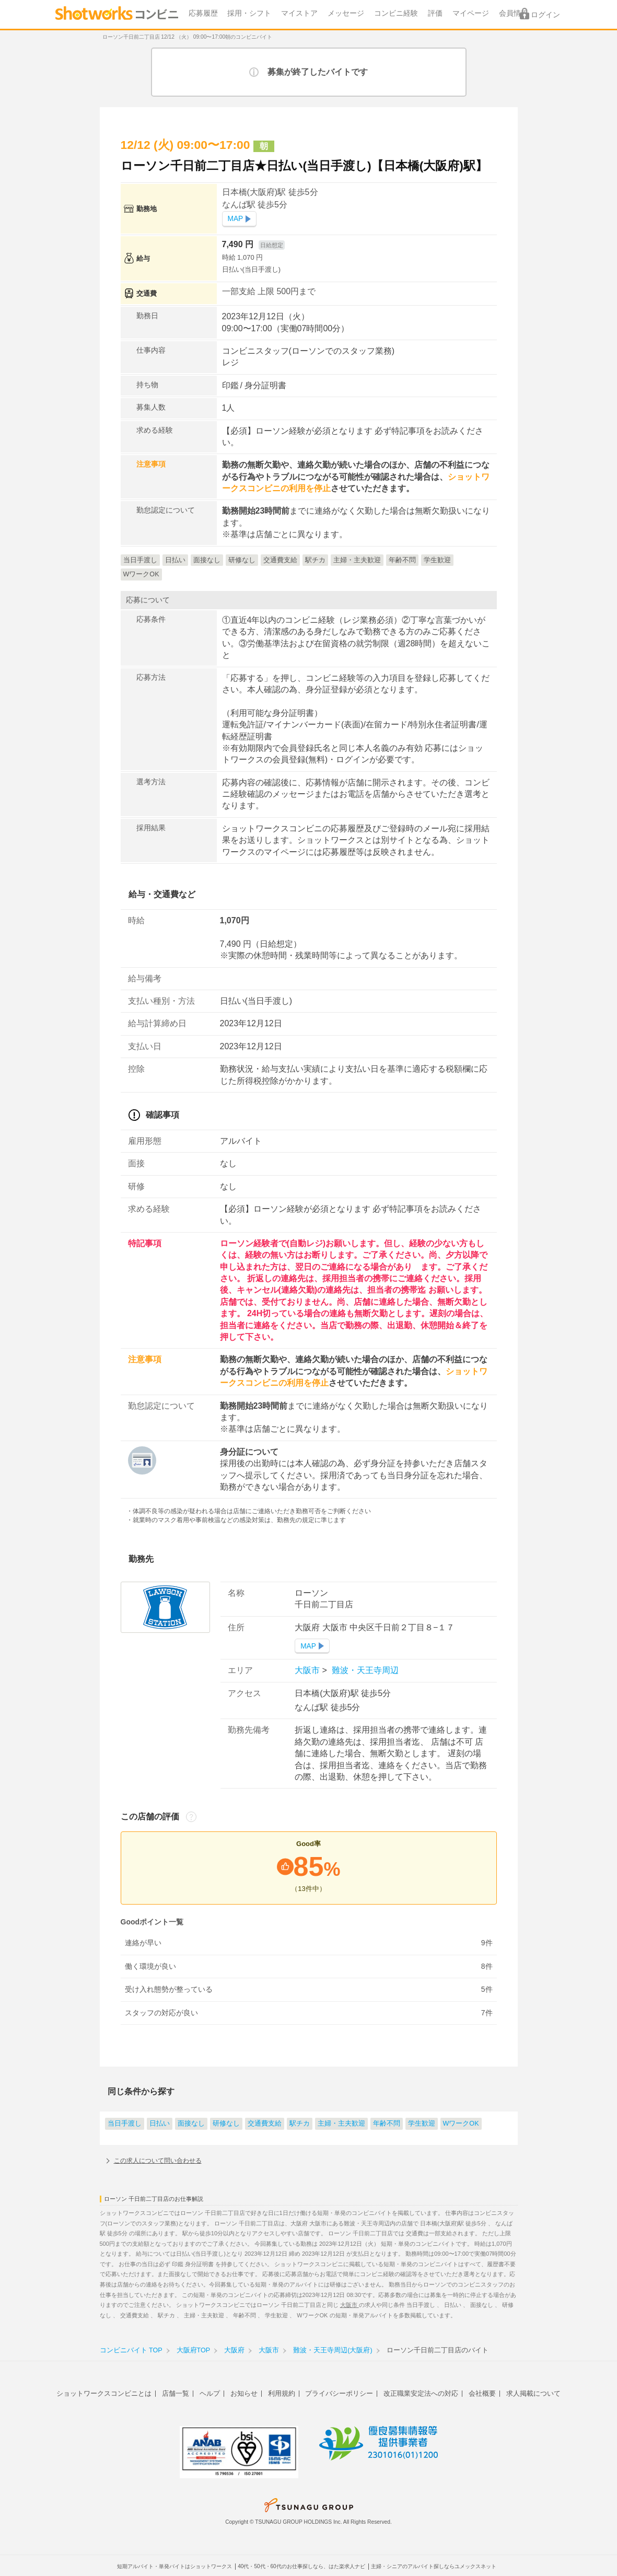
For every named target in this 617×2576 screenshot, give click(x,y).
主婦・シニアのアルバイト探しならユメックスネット (433, 2566)
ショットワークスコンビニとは (104, 2393)
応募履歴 (203, 13)
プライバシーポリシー (339, 2393)
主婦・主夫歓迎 (341, 2123)
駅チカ (299, 2123)
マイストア (299, 13)
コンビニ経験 (396, 13)
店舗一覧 (175, 2393)
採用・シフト (249, 13)
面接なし (191, 2123)
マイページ (470, 13)
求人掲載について (533, 2393)
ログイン (545, 15)
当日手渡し (125, 2123)
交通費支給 (265, 2123)
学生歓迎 (421, 2123)
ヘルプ (210, 2393)
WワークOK (461, 2123)
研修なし (226, 2123)
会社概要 (482, 2393)
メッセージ (346, 13)
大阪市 (308, 1670)
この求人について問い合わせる (158, 2160)
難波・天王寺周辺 (363, 1670)
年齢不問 (386, 2123)
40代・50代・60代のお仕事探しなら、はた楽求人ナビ (301, 2566)
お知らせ (244, 2393)
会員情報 (513, 13)
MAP (235, 219)
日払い (159, 2123)
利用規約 (281, 2393)
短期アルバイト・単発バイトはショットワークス (174, 2566)
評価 (435, 13)
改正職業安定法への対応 (420, 2393)
